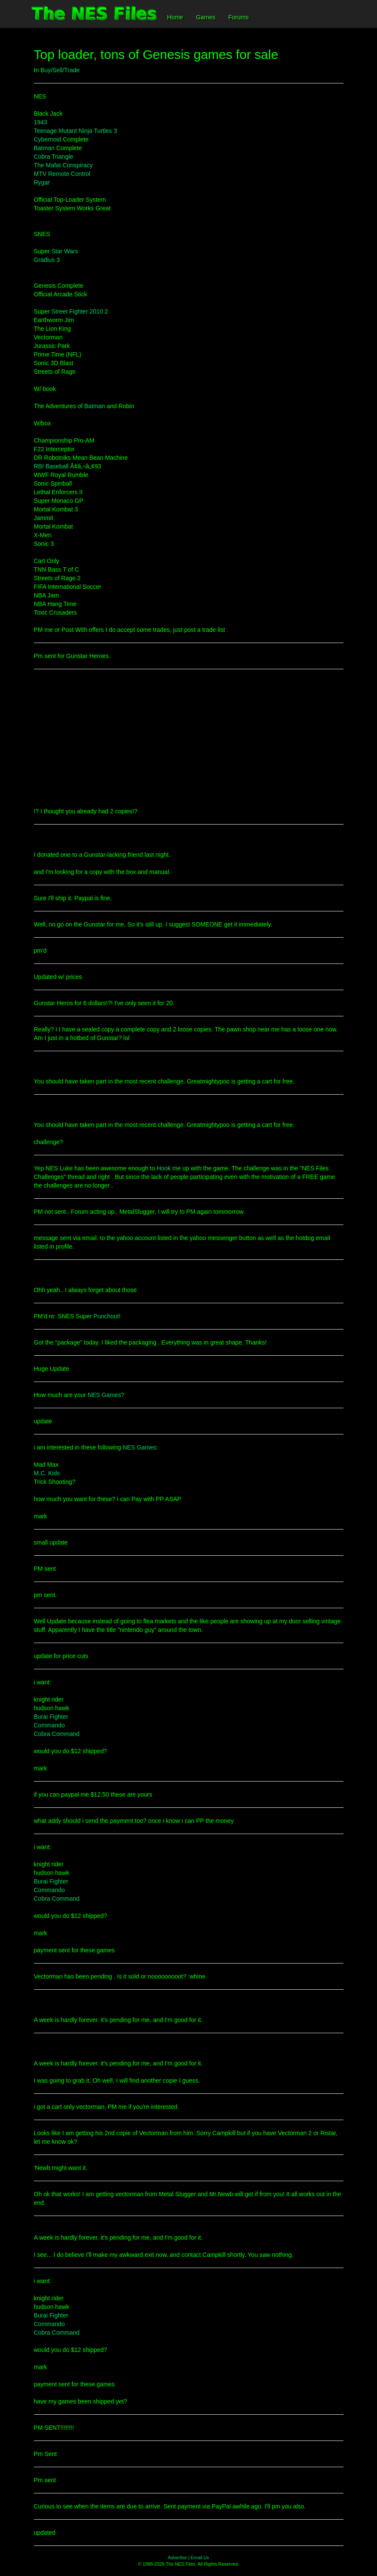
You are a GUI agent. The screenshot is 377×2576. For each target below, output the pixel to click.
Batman (44, 148)
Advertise (177, 2557)
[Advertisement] (188, 738)
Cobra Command (57, 1733)
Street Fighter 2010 (77, 311)
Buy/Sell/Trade (60, 70)
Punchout (106, 1316)
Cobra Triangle (54, 156)
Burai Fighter (51, 1716)
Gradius (44, 259)
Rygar (42, 182)
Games (205, 17)
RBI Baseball (51, 466)
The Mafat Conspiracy (63, 165)
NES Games (104, 1394)
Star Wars (65, 251)
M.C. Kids (47, 1473)
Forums (238, 17)
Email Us (200, 2557)
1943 (40, 122)
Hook (163, 1168)
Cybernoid (47, 139)
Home (175, 17)
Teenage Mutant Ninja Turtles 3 (75, 130)
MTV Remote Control (62, 173)
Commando (49, 1725)
